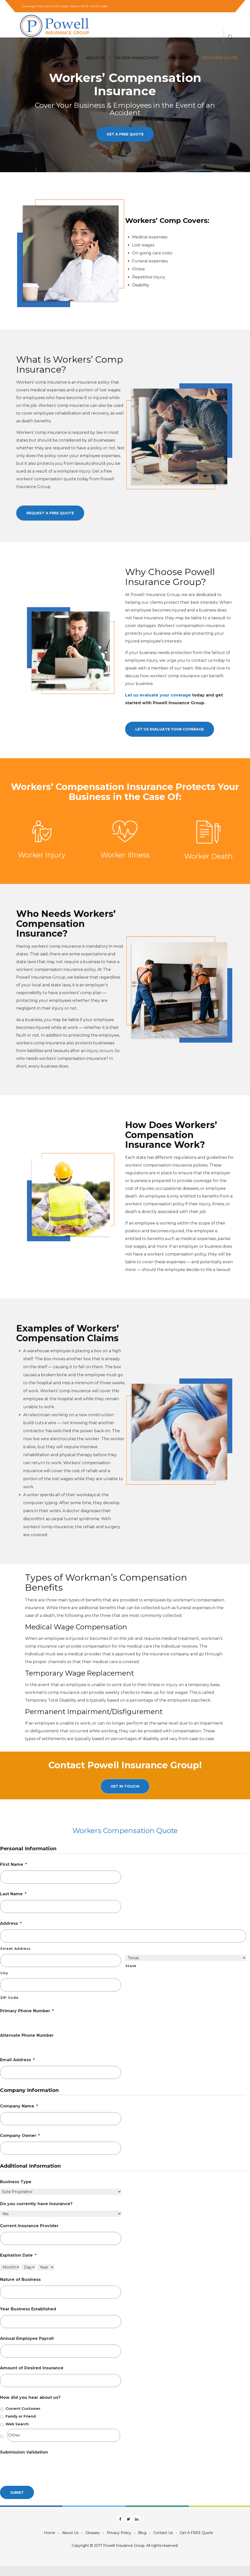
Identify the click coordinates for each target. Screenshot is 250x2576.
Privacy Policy (119, 2533)
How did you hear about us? (30, 2397)
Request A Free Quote (50, 513)
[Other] (63, 2435)
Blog (142, 2533)
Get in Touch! (125, 1786)
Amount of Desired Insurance (31, 2368)
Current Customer (22, 2408)
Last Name (13, 1894)
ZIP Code (9, 1997)
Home (70, 58)
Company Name (19, 2106)
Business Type (15, 2181)
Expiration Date (18, 2255)
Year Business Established (28, 2309)
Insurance (180, 58)
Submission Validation (24, 2452)
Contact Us (163, 2533)
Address (11, 1923)
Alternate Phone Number (27, 2035)
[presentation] (38, 2468)
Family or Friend (20, 2416)
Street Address (15, 1948)
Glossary (92, 2533)
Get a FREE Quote (220, 58)
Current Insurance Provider (29, 2225)
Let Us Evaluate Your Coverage (169, 729)
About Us (95, 58)
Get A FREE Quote (196, 2533)
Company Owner (20, 2135)
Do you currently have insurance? (36, 2203)
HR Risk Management (137, 58)
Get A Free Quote (125, 134)
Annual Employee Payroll (27, 2338)
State (130, 1966)
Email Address (17, 2059)
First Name (13, 1864)
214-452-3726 (120, 18)
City (4, 1973)
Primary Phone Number (27, 2010)
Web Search (17, 2424)
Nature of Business (20, 2279)
